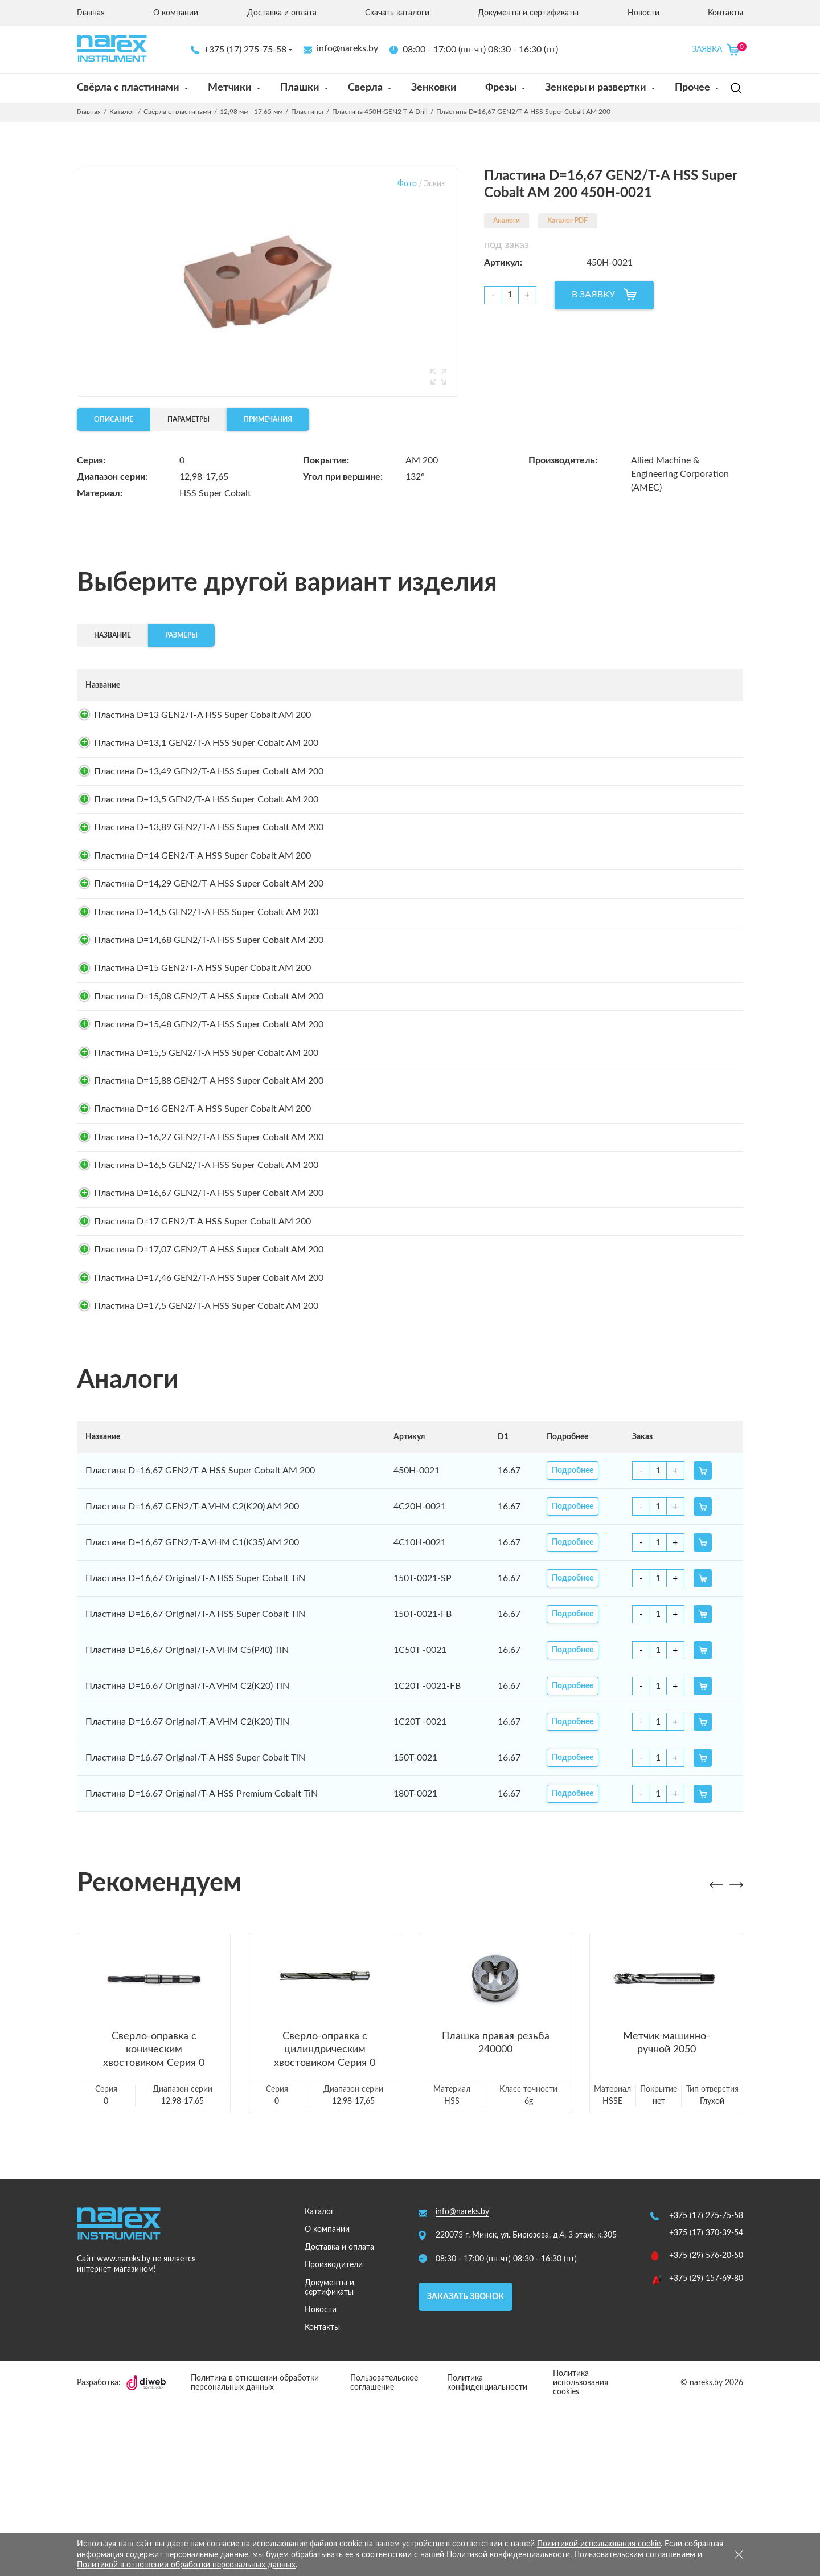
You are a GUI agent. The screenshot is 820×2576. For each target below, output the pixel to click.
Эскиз (434, 184)
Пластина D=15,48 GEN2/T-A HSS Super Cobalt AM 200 (200, 1113)
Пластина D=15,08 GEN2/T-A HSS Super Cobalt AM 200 (200, 1078)
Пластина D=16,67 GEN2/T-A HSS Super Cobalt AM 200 (200, 1329)
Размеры (181, 635)
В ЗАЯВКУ (593, 294)
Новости (643, 13)
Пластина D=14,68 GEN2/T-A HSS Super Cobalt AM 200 (200, 1006)
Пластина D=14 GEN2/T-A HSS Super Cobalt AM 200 (193, 898)
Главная (91, 13)
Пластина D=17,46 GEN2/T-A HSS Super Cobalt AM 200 (200, 1437)
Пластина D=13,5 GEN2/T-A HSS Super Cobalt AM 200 (197, 826)
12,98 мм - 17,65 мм (251, 111)
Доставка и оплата (282, 13)
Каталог (122, 111)
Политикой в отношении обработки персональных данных (186, 2565)
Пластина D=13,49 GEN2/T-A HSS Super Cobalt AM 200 (200, 790)
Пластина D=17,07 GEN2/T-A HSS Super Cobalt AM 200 (200, 1401)
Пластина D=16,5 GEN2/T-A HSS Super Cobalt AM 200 (197, 1293)
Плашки (299, 88)
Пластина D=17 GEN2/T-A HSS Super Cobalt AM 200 (193, 1365)
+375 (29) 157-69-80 (706, 2449)
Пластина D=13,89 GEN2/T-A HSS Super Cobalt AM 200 (200, 862)
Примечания (268, 419)
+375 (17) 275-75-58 (238, 49)
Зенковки (434, 88)
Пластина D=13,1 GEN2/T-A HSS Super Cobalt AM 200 (197, 755)
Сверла (365, 88)
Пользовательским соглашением (634, 2555)
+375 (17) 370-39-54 (706, 2404)
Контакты (725, 13)
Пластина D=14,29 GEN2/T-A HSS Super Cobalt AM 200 (200, 934)
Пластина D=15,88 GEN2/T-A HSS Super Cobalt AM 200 (200, 1185)
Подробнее (583, 719)
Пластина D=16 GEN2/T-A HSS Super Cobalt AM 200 (193, 1221)
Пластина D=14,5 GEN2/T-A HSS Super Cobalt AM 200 (197, 970)
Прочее (692, 88)
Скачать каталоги (397, 13)
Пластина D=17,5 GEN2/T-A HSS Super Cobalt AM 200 (197, 1472)
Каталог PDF (567, 220)
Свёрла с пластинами (128, 88)
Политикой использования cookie (599, 2544)
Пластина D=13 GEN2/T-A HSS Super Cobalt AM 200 (193, 719)
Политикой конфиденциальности (508, 2555)
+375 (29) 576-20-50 (706, 2427)
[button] (716, 2055)
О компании (175, 13)
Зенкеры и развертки (595, 88)
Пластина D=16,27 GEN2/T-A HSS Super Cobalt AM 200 (200, 1257)
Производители (334, 2436)
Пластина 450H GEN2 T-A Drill (380, 111)
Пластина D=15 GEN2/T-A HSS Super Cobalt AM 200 (193, 1042)
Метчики (230, 88)
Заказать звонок (465, 2467)
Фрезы (500, 88)
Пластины (307, 111)
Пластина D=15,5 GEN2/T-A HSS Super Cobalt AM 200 (197, 1149)
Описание (113, 419)
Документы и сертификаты (528, 13)
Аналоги (506, 220)
